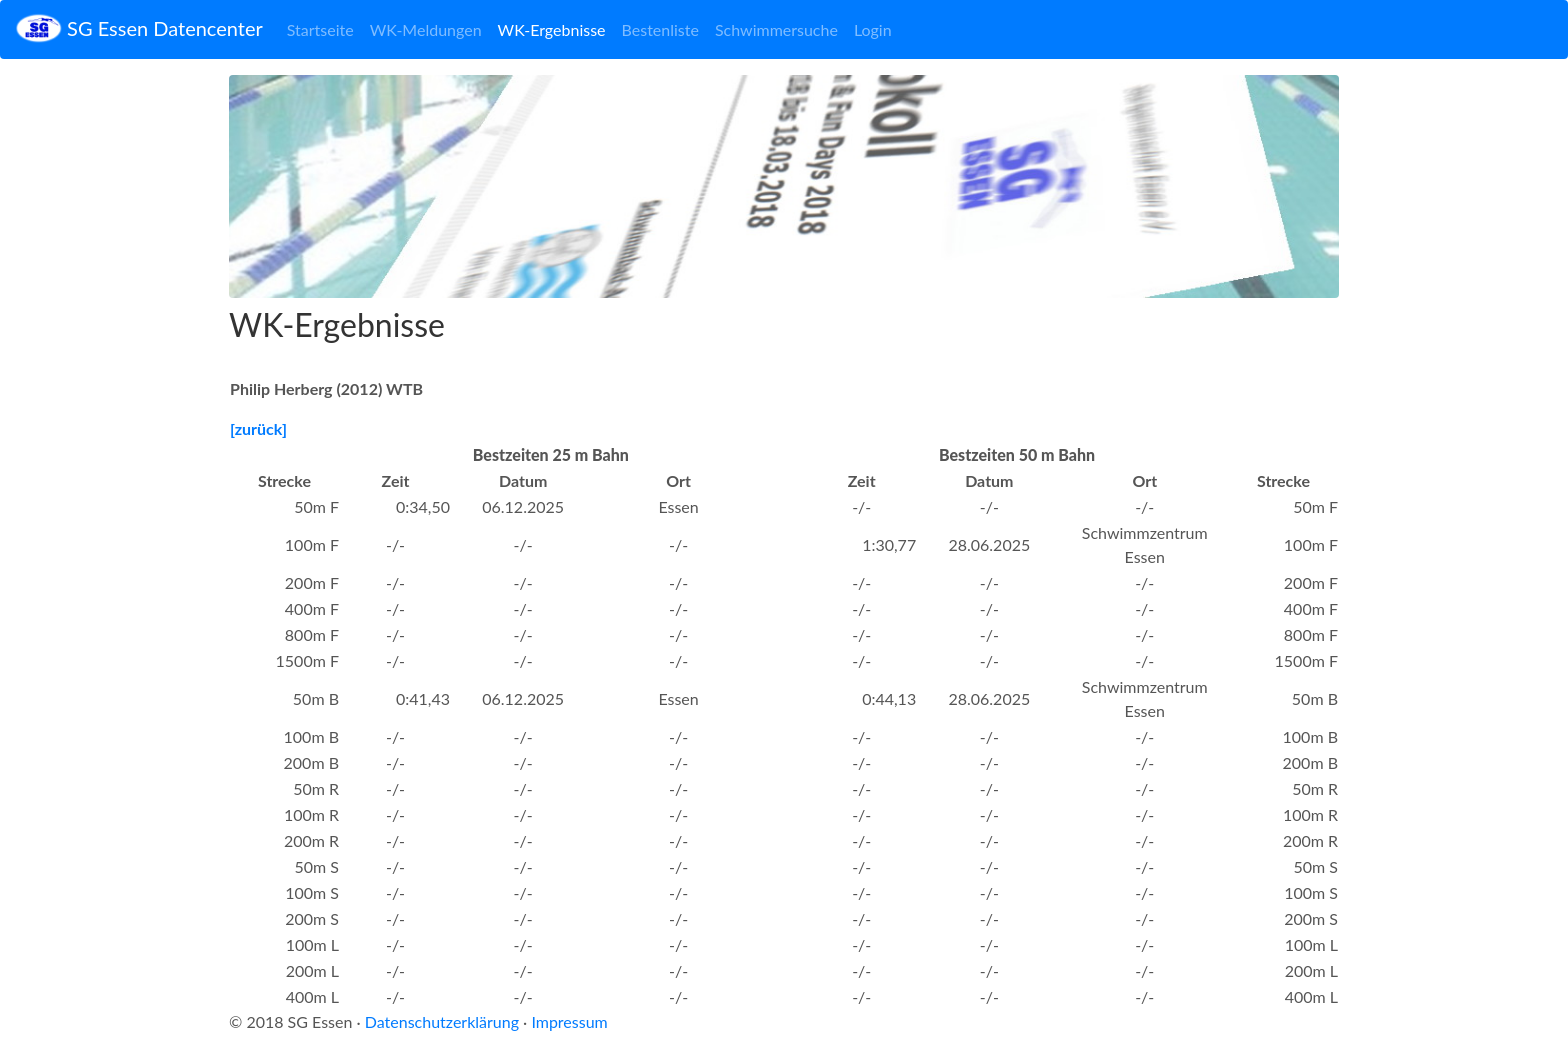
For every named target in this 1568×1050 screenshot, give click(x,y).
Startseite (320, 29)
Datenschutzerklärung (442, 1021)
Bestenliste (660, 29)
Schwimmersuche (776, 29)
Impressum (569, 1021)
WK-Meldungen (426, 29)
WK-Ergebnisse (552, 29)
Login (873, 29)
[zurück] (258, 428)
